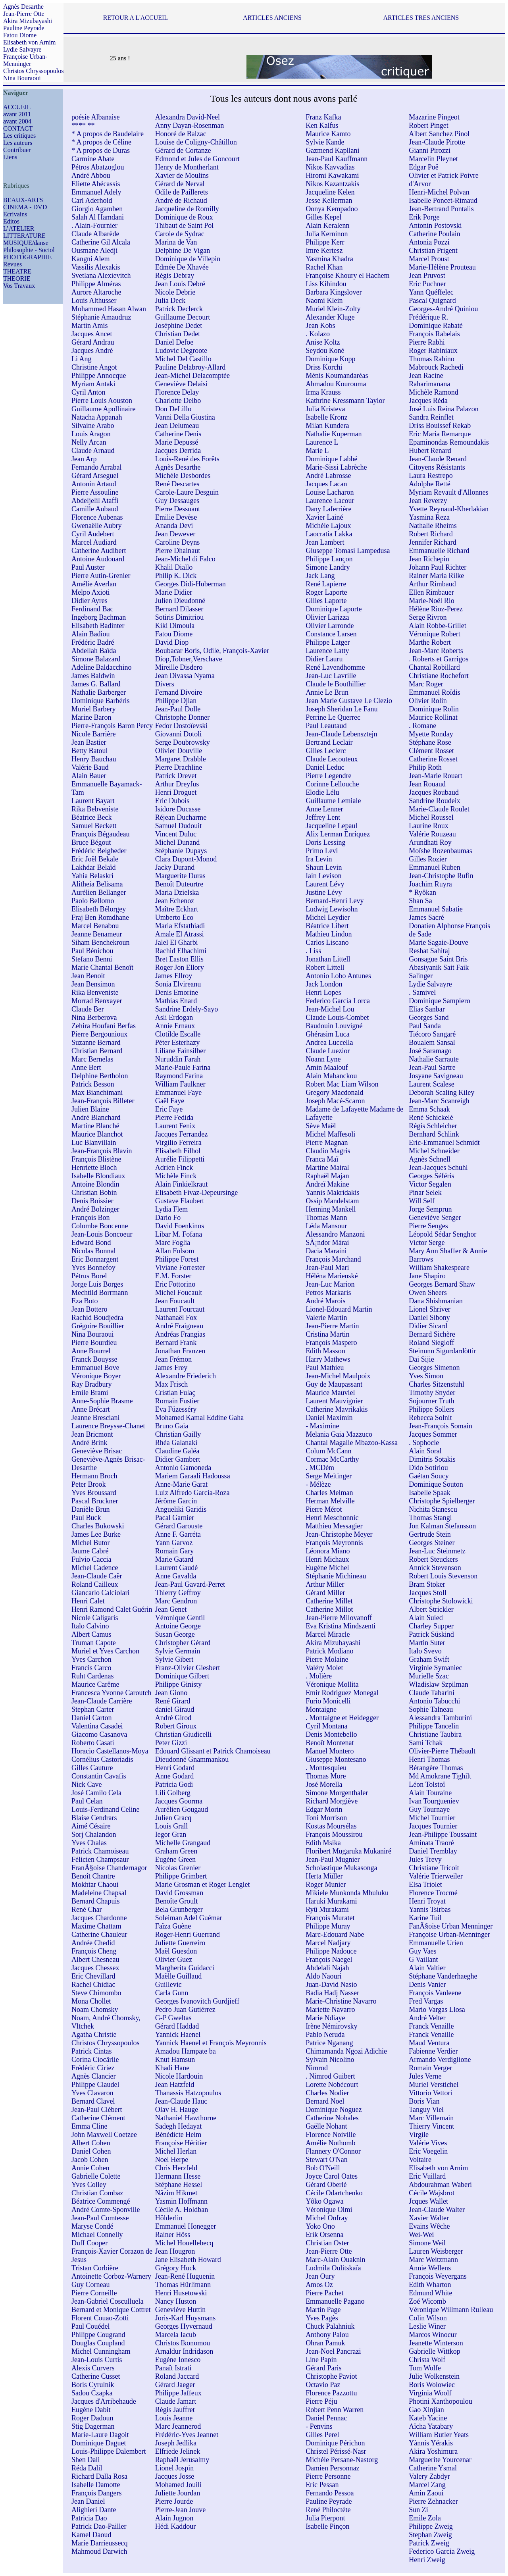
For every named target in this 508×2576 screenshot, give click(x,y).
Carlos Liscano (327, 942)
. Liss (313, 951)
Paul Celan (87, 1801)
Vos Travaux (19, 285)
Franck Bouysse (94, 1359)
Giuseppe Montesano (336, 1759)
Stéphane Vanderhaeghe (443, 1976)
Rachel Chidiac (93, 1984)
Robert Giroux (175, 1726)
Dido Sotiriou (428, 1468)
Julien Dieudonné (180, 601)
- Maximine (322, 1426)
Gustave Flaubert (179, 1201)
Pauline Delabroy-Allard (190, 367)
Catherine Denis (178, 434)
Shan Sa (420, 901)
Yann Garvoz (174, 1543)
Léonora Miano (328, 1551)
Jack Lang (320, 576)
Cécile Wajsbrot (431, 2193)
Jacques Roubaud (433, 792)
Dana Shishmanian (435, 1301)
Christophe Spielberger (442, 1501)
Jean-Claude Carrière (101, 1701)
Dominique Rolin (434, 709)
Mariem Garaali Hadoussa (192, 1476)
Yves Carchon (91, 1659)
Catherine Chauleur (99, 1934)
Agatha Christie (93, 2034)
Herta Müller (324, 1876)
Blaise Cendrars (94, 1818)
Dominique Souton (436, 1484)
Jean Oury (320, 2276)
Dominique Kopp (331, 359)
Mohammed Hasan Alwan (108, 309)
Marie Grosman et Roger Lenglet (202, 1884)
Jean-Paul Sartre (432, 1067)
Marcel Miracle (328, 1634)
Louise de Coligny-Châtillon (196, 142)
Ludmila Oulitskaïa (333, 2268)
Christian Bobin (94, 1192)
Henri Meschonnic (332, 1518)
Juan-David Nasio (331, 1984)
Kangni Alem (90, 259)
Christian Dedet (177, 334)
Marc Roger (426, 684)
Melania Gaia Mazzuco (339, 1434)
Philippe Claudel (95, 2085)
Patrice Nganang (329, 2043)
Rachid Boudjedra (97, 1318)
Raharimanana (429, 384)
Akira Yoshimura (433, 2451)
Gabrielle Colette (95, 2176)
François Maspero (331, 1343)
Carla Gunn (171, 1993)
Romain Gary (174, 1551)
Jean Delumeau (177, 426)
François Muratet (330, 1918)
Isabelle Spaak (429, 1493)
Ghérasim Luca (327, 1034)
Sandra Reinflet (431, 417)
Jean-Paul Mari (327, 1268)
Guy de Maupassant (334, 1384)
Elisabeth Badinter (97, 626)
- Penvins (319, 2426)
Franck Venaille (431, 2026)
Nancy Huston (175, 2301)
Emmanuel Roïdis (434, 692)
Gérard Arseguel (94, 476)
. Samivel (422, 992)
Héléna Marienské (332, 1276)
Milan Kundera (327, 426)
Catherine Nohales (332, 2118)
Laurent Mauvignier (334, 1401)
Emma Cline (89, 2126)
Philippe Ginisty (178, 1684)
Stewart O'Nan (327, 2160)
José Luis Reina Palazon (443, 409)
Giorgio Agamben (97, 209)
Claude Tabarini (431, 1693)
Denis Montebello (331, 1734)
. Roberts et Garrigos (438, 659)
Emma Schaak (429, 1109)
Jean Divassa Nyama (185, 676)
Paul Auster (88, 567)
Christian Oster (327, 2243)
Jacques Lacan (326, 484)
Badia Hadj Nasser (332, 1993)
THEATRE (17, 271)
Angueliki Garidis (180, 1509)
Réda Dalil (86, 2468)
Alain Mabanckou (331, 1076)
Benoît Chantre (93, 1876)
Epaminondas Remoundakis (449, 442)
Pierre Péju (321, 2401)
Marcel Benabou (95, 926)
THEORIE (16, 278)
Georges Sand (428, 1017)
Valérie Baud (89, 767)
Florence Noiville (331, 2135)
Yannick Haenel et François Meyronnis (211, 2043)
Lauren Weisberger (436, 2251)
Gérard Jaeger (175, 2385)
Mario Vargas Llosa (437, 2009)
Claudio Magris (328, 1151)
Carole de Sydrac (179, 234)
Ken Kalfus (322, 125)
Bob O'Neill (323, 2168)
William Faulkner (180, 1084)
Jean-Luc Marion (330, 1284)
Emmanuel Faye (178, 1092)
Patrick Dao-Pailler (98, 2526)
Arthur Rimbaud (432, 584)
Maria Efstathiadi (180, 926)
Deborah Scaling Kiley (441, 1092)
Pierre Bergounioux (99, 1034)
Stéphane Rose (430, 742)
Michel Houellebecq (184, 2243)
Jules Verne (425, 2076)
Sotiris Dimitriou (179, 617)
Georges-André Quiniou (443, 309)
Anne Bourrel (90, 1351)
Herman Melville (330, 1501)
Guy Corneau (90, 2285)
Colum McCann (329, 1451)
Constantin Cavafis (98, 1776)
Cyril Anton (88, 392)
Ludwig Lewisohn (332, 909)
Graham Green (176, 1851)
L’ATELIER (19, 228)
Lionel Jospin (174, 2468)
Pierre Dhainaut (177, 551)
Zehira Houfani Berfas (103, 1026)
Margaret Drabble (180, 759)
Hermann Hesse (177, 2176)
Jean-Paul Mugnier (333, 1859)
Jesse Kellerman (329, 200)
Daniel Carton (91, 1718)
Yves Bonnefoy (93, 1268)
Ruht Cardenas (92, 1676)
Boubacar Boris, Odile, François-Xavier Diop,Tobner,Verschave (212, 655)
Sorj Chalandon (93, 1834)
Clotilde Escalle (177, 1034)
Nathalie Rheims (432, 526)
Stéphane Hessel (178, 2185)
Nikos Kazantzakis (332, 184)
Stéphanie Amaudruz (101, 317)
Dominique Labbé (331, 459)
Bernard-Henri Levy (335, 901)
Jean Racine (426, 376)
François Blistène (96, 1159)
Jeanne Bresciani (95, 1418)
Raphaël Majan (327, 1176)
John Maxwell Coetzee (104, 2135)
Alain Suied (426, 1618)
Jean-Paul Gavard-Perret (190, 1584)
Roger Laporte (326, 592)
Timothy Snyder (432, 1393)
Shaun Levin (324, 867)
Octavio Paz (323, 2385)
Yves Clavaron (92, 2093)
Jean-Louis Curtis (96, 2360)
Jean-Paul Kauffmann (337, 159)
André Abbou (90, 175)
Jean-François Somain (440, 1426)
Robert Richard (430, 534)
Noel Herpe (171, 2160)
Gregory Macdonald (334, 1092)
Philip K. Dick (176, 576)
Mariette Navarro (330, 2009)
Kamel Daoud (91, 2535)
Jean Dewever (175, 534)
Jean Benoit (88, 976)
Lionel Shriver (429, 1309)
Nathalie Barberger (98, 692)
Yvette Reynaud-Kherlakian (449, 509)
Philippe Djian (176, 701)
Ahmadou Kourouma (336, 384)
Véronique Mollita (332, 1684)
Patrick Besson (92, 1084)
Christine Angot (94, 367)
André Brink (89, 1443)
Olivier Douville (178, 751)
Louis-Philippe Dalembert (108, 2451)
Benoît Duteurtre (179, 884)
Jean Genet (171, 1609)
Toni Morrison (326, 1818)
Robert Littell (325, 967)
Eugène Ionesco (177, 2360)
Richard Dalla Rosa (99, 2476)
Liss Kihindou (326, 284)
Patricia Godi (174, 1784)
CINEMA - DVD (25, 207)
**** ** (83, 125)
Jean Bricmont (92, 1434)
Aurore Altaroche (96, 292)
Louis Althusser (94, 300)
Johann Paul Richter (437, 567)
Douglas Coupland (98, 2343)
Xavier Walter (429, 2218)
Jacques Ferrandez (181, 1134)
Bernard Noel (325, 2101)
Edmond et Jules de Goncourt (197, 159)
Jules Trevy (425, 1859)
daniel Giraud (174, 1709)
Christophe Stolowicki (441, 1601)
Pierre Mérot (324, 1509)
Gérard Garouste (178, 1526)
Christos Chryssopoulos (33, 70)
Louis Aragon (91, 434)
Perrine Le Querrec (333, 717)
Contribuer (17, 149)
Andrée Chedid (93, 1943)
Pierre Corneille (94, 2293)
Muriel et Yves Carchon (105, 1651)
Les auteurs (17, 142)
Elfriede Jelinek (177, 2451)
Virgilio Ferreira (178, 1142)
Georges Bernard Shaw (442, 1284)
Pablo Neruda (325, 2034)
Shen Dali (85, 2460)
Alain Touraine (430, 1793)
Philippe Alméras (96, 284)
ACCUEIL (17, 107)
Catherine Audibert (98, 551)
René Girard (172, 1701)
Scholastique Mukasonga (341, 1868)
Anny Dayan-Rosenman (189, 125)
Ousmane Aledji (94, 250)
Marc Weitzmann (433, 2260)
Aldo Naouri (323, 1976)
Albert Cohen (90, 2143)
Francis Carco (91, 1668)
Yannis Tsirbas (429, 1909)
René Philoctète (328, 2510)
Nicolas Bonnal (93, 1251)
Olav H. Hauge (176, 2110)
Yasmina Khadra (329, 259)
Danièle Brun (90, 1509)
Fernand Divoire (178, 692)
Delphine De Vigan (182, 250)
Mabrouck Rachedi (436, 367)
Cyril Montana (327, 1726)
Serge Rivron (427, 617)
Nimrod (317, 2068)
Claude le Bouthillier (336, 684)
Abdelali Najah (327, 1968)
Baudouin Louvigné (334, 1026)
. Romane (422, 726)
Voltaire (420, 2160)
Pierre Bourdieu (94, 1343)
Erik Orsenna (324, 2235)
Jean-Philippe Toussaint (443, 1834)
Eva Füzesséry (175, 1409)
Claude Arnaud (92, 451)
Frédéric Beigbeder (98, 851)
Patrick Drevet (175, 776)
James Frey (171, 1368)
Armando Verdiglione (440, 2059)
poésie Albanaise (95, 117)
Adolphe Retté (429, 484)
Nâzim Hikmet (176, 2193)
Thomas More (326, 1776)
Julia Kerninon (327, 234)
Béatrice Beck (91, 817)
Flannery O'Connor (333, 2151)
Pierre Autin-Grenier (100, 576)
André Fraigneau (179, 1326)
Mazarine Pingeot (434, 117)
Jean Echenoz (174, 901)
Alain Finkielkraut (181, 1184)
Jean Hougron (175, 2251)
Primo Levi (322, 851)
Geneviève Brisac (96, 1451)
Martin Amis (89, 325)
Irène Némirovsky (331, 2026)
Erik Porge (424, 217)
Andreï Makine (327, 1184)
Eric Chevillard (93, 1976)
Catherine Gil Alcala (100, 242)
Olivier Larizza (327, 617)
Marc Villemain (431, 2118)
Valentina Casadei (97, 1726)
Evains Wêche (429, 2226)
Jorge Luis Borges (97, 1284)
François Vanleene (435, 1993)
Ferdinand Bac (92, 609)
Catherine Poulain (434, 234)
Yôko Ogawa (324, 2201)
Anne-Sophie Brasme (102, 1401)
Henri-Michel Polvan (439, 192)
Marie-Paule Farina (182, 1067)
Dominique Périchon (335, 2443)
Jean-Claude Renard (437, 459)
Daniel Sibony (429, 1318)
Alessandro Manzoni (335, 1234)
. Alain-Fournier (94, 225)
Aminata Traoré (431, 1843)
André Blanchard (95, 1117)
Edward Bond (91, 1243)
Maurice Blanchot (97, 1134)
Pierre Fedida (174, 1117)
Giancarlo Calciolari (100, 1593)
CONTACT (18, 128)
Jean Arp (83, 459)
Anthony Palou (327, 2335)
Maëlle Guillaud (178, 1976)
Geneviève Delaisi (181, 384)
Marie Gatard (174, 1559)
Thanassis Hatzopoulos (188, 2093)
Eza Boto (84, 1301)
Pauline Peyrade (23, 28)
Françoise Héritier (181, 2143)
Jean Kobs (320, 325)
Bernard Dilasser (179, 609)
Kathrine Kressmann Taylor (345, 401)
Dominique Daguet (98, 2443)
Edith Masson (325, 1351)
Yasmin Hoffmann (181, 2201)
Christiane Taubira (435, 1734)
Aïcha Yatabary (431, 2426)
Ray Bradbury (91, 1384)
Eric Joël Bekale (94, 859)
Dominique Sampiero (439, 1001)
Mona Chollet (91, 2001)
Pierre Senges (428, 1226)
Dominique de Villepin (188, 259)
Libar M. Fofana (178, 1234)
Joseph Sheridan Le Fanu (341, 709)
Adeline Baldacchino (101, 667)
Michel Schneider (434, 1151)
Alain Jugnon (174, 2518)
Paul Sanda (425, 1026)
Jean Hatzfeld (174, 2085)
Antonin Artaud (93, 484)
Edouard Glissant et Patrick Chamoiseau (213, 1751)
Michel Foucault (178, 1293)
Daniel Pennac (326, 2418)
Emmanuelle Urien (436, 1943)
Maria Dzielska (177, 892)
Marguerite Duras (180, 876)
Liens (10, 157)
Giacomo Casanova (99, 1734)
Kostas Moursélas (331, 1826)
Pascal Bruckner (94, 1501)
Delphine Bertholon (99, 1076)
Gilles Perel (322, 2435)
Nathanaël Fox (176, 1318)
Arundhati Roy (430, 842)
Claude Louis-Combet (337, 1017)
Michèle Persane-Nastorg (342, 2460)
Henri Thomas (429, 1759)
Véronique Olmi (329, 2210)
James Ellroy (173, 976)
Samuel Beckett (93, 826)
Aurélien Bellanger (98, 892)
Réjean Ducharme (180, 817)
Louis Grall (171, 1826)
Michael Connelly (97, 2235)
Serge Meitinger (329, 1476)
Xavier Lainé (324, 517)
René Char (86, 1909)
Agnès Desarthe (23, 6)
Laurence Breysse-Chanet (108, 1426)
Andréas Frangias (180, 1334)
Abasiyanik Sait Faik (439, 967)
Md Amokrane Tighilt (440, 1776)
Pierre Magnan (327, 1142)
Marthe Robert (429, 642)
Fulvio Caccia (91, 1559)
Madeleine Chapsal (98, 1893)
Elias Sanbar (426, 1009)
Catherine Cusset (95, 2376)
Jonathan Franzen (180, 1351)
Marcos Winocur (432, 2335)
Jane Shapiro (427, 1276)
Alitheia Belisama (97, 884)
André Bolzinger (95, 1209)
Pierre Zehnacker (433, 2501)
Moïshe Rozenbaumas (440, 851)
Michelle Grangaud (182, 1843)
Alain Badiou (90, 634)
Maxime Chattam (96, 1926)
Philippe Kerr (325, 242)
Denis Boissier (92, 1201)
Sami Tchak (426, 1743)
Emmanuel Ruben (434, 867)
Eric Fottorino (175, 1284)
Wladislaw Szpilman (438, 1684)
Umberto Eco (174, 917)
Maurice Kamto (328, 134)
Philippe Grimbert (181, 1876)
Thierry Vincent (431, 2126)
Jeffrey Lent (323, 817)
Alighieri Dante (93, 2510)
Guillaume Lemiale (333, 801)
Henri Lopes (323, 992)
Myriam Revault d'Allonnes (448, 492)
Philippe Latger (328, 642)
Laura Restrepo (430, 476)
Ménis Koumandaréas (337, 376)
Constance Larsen (331, 634)
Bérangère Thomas (436, 1768)
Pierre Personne (328, 2476)
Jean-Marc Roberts (436, 651)
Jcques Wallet (428, 2201)
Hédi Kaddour (175, 2526)
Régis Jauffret (175, 2410)
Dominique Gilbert (182, 1676)
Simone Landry (328, 567)
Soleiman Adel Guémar (188, 1918)
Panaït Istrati (173, 2368)
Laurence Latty (327, 651)
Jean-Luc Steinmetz (437, 1551)
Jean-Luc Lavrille (331, 676)
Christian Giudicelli (183, 1734)
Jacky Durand (174, 867)
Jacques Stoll (427, 1593)
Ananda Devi (174, 526)
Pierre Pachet (324, 2293)
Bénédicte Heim (178, 2135)
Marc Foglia (172, 1243)
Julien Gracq (173, 1818)
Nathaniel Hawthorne (185, 2118)
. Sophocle (424, 1443)
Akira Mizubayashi (27, 20)
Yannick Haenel (178, 2034)
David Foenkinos (179, 1226)
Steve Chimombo (96, 1993)
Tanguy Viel (426, 2110)
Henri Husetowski (181, 2293)
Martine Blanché (95, 1126)
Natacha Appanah (96, 417)
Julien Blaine (90, 1109)
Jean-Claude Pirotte (437, 142)
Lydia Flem (171, 1209)
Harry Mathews (328, 1359)
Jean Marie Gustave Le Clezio (349, 701)
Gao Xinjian (426, 2410)
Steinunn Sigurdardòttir (442, 1351)
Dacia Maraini (326, 1251)
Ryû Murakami (327, 1909)
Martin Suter (427, 1643)
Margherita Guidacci (184, 1968)
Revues (12, 264)
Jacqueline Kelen (330, 192)
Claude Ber (87, 1009)
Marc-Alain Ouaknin (335, 2260)
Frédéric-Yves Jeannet (187, 2435)
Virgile (419, 2135)
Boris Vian (424, 2101)
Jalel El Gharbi (176, 942)
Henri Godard (174, 1768)
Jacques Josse (174, 2476)
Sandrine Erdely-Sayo (186, 1009)
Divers (164, 684)
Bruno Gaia (171, 1426)
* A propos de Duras (100, 150)
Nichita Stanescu (433, 1509)
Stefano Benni (91, 959)
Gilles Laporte (326, 601)
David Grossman (179, 1893)
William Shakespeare (439, 1268)
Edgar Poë (423, 167)
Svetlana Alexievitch (101, 275)
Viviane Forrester (180, 1268)
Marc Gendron (176, 1601)
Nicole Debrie (175, 292)
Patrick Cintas (91, 2051)
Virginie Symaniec (435, 1668)
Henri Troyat (427, 1901)
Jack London (324, 984)
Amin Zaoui (426, 2493)
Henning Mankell (331, 1209)
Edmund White (430, 2293)
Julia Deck (170, 300)
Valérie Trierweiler (435, 1876)
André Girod (173, 1718)
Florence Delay (177, 392)
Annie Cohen (90, 2168)
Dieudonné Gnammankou (192, 1759)
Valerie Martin (326, 1318)
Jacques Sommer (433, 1434)
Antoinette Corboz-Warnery (111, 2276)
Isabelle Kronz (326, 417)
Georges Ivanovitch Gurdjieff (197, 2001)
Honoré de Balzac (180, 134)
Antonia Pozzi (429, 242)
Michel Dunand (177, 842)
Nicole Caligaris (94, 1618)
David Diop (172, 642)
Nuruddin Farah (177, 1059)
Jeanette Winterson (436, 2343)
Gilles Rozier (427, 859)
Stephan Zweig (430, 2535)
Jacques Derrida (178, 451)
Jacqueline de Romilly (187, 209)
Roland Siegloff (431, 1343)
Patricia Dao (89, 2518)
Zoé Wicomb (427, 2301)
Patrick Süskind (431, 1634)
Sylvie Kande (325, 142)
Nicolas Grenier (177, 1868)
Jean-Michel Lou (330, 1009)
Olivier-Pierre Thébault (442, 1751)
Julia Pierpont (325, 2518)
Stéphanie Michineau (336, 1576)
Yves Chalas (89, 1843)
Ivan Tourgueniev (434, 1801)
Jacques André (92, 351)
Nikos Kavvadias (330, 167)
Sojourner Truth (431, 1401)
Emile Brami (89, 1393)
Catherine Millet (329, 1601)
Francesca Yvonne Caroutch (111, 1693)
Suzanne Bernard (95, 1042)
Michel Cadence (94, 1568)
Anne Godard (174, 1776)
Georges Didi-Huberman (190, 584)
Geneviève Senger (435, 1218)
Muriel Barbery (93, 709)
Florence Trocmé (433, 1893)
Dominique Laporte (334, 609)
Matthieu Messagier (334, 1526)
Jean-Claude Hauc (181, 2101)
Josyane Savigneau (436, 1076)
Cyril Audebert (92, 534)
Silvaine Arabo (92, 426)
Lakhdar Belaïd (93, 867)
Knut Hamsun (175, 2059)
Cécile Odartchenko (334, 2193)
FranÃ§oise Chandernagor (109, 1868)
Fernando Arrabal (96, 467)
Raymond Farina (179, 1076)
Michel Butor (90, 1543)
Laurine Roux (428, 826)
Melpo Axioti (90, 592)
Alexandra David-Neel (187, 117)
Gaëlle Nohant (326, 2126)
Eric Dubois (172, 801)
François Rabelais (434, 334)
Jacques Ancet (91, 334)
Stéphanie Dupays (181, 851)
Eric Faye (169, 1109)
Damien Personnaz (332, 2468)
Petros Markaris (328, 1293)
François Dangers (96, 2493)
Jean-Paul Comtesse (100, 2218)
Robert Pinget (428, 125)
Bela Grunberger (179, 1909)
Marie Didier (173, 592)
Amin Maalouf (327, 1067)
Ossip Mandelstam (332, 1201)
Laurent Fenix (175, 1126)
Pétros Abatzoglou (97, 167)
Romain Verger (430, 2068)
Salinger (421, 976)
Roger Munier (326, 1884)
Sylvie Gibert (174, 1659)
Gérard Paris (323, 2368)
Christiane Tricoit (434, 1868)
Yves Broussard (93, 1493)
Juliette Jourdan (177, 2493)
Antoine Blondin (95, 1184)
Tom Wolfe (425, 2368)
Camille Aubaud (94, 509)
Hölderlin (169, 2218)
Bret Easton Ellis (179, 959)
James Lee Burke (96, 1534)
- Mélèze (318, 1484)
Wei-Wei (421, 2235)
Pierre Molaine (327, 1659)
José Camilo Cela (96, 1793)
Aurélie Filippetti (179, 1159)
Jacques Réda (428, 401)
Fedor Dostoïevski (181, 726)
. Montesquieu (326, 1768)
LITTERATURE (24, 235)
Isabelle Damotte (95, 2485)
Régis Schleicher (433, 1126)
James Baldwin (93, 676)
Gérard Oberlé (326, 2185)
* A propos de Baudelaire (107, 134)
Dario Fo (168, 1218)
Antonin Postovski (435, 225)
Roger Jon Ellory (179, 967)
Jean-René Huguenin (185, 2276)
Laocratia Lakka (329, 534)
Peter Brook (88, 1484)
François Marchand (333, 1259)
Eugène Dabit (90, 2410)
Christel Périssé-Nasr (336, 2451)
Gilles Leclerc (326, 751)
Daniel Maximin (329, 1418)
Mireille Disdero (178, 667)
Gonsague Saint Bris (438, 959)
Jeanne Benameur (96, 934)
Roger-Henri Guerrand (187, 1934)
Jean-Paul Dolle (177, 709)
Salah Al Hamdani (97, 217)
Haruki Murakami (331, 1901)
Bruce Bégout (91, 842)
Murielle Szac (428, 1676)
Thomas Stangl (430, 1518)
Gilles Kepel (323, 217)
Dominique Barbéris (100, 701)
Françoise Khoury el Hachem (347, 275)
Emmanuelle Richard (439, 551)
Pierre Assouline (95, 492)
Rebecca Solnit (430, 1418)
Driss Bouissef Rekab (440, 426)
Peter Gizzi (171, 1743)
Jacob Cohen (89, 2160)
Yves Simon (426, 1376)
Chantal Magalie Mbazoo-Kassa (352, 1443)
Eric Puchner (427, 284)
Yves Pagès (322, 2318)
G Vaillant (423, 1959)
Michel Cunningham (100, 2351)
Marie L (317, 451)
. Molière (319, 1676)
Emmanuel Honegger (185, 2226)
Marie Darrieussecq (99, 2543)
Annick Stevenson (435, 1568)
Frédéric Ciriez (92, 2068)
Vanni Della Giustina (185, 417)
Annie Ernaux (175, 1026)
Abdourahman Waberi (440, 2185)
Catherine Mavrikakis (337, 1409)
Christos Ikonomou (182, 2343)
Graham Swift (429, 1659)
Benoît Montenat (330, 1743)
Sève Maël (321, 1126)
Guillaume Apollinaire (103, 409)
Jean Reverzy (428, 501)
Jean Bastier (88, 742)
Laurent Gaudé (176, 1568)
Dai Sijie (421, 1359)
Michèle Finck (175, 1176)
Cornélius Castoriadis (102, 1759)
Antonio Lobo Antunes (338, 976)
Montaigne (321, 1709)
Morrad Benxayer (96, 1001)
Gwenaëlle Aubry (96, 526)
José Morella (324, 1784)
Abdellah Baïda (93, 651)
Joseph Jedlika (175, 2443)
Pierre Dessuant (177, 509)
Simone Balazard (95, 659)
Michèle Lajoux (328, 526)
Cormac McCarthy (332, 1459)
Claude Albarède (95, 234)
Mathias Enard (176, 1001)
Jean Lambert (325, 542)
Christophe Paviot (331, 2376)
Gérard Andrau (92, 342)
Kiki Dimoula (175, 626)
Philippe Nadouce (331, 1951)
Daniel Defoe (174, 342)
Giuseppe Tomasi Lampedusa (348, 551)
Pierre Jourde (174, 2501)
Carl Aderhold (91, 200)
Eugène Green (175, 1859)
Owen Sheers (427, 1293)
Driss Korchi (324, 367)
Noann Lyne (323, 1059)
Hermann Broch (94, 1476)
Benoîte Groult (176, 1901)
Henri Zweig (427, 2560)
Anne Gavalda (175, 1576)
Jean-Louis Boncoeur (101, 1234)
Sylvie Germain (177, 1651)
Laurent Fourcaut (179, 1309)
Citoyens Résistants (437, 467)
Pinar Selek (425, 1192)
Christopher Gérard (182, 1643)
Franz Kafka (323, 117)
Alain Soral (425, 1451)
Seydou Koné (325, 351)
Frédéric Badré (92, 642)
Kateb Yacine (428, 2418)
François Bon (90, 1218)
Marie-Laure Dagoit (100, 2435)
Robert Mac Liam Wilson (342, 1084)
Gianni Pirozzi (429, 150)
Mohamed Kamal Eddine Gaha (199, 1418)
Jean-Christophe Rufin (441, 876)
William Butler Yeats (439, 2435)
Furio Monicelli (328, 1701)
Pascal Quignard (432, 300)
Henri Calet (87, 1601)
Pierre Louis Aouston (101, 401)
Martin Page (323, 2310)
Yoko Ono (320, 2226)
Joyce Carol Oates (332, 2176)
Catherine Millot (329, 1609)
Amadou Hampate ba (185, 2051)
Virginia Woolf (430, 2393)
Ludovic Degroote (181, 351)
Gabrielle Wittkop (434, 2351)
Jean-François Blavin (101, 1151)
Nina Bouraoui (22, 78)
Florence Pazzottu (331, 2393)
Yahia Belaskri (92, 876)
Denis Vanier (427, 1984)
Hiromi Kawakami (332, 175)
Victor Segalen (430, 1184)
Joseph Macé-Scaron (335, 1101)
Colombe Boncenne (99, 1226)
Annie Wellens (430, 2268)
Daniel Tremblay (433, 1851)
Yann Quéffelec (431, 292)
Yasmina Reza (429, 517)
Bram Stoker (427, 1584)
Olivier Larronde (330, 626)
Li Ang (81, 359)
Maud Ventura (429, 2043)
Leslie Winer (427, 2326)
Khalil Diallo (173, 567)
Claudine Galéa (177, 1451)
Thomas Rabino (431, 359)
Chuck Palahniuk (330, 2326)
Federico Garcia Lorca (338, 1001)
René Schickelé (431, 1117)
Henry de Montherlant (187, 167)
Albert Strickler (431, 1609)
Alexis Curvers (92, 2368)
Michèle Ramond (433, 392)
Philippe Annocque (98, 376)
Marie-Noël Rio (431, 601)
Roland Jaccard (177, 2376)
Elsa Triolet (425, 1884)
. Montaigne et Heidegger (342, 1718)
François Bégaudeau (100, 834)
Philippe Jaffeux (178, 2393)
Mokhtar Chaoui (95, 1884)
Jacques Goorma (178, 1801)
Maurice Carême (95, 1684)
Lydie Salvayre (22, 49)
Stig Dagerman (92, 2426)
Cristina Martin (328, 1334)
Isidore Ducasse (177, 809)
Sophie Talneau (431, 1709)
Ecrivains (15, 214)
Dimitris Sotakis (432, 1459)
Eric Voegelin (428, 2151)
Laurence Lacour (330, 501)
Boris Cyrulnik (92, 2385)
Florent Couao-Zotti (100, 2318)
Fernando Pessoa (330, 2493)
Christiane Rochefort (438, 676)
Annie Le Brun (327, 692)
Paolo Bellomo (92, 901)
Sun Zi (418, 2510)
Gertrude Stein (429, 1534)
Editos (11, 221)
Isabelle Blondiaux (98, 1176)
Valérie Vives (428, 2143)
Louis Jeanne (173, 2418)
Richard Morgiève (332, 1801)
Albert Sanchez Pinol (439, 134)
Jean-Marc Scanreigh (439, 1101)
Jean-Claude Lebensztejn (341, 734)
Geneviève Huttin (180, 2310)
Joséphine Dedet (178, 325)
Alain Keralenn (327, 225)
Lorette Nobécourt (332, 2085)
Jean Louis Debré (180, 284)
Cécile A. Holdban (181, 2210)
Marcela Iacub (175, 2335)
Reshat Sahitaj (429, 951)
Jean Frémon (173, 1359)
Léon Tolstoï (427, 1784)
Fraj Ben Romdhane (100, 917)
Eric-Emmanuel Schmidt (444, 1142)
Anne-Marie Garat (181, 1484)
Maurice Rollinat (433, 717)
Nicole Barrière (93, 734)
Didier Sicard (428, 1326)
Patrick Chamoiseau (100, 1851)
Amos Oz (319, 2285)
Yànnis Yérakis (431, 2443)
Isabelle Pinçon (327, 2526)
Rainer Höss (172, 2235)
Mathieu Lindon (329, 934)
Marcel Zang (427, 2485)
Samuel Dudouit (178, 826)
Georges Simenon (434, 1368)
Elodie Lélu (322, 792)
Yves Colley (88, 2185)
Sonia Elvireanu (178, 984)
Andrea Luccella (329, 1042)
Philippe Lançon (329, 559)
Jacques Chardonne (99, 1918)
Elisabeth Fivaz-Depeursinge (196, 1192)
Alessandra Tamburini (440, 1718)
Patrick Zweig (429, 2543)
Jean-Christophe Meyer (339, 1534)
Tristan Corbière (94, 2268)
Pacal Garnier (174, 1518)
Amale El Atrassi (179, 934)
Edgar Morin (324, 1809)
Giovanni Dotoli (178, 734)
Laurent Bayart (92, 801)
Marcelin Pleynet (433, 159)
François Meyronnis (334, 1543)
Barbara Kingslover (334, 292)
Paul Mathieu (325, 1368)
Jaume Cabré (89, 1551)
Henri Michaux (327, 1559)
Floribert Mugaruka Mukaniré (348, 1851)
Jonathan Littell (328, 959)
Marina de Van (176, 242)
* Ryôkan (422, 892)
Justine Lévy (324, 892)
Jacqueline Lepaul (331, 826)
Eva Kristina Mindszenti (340, 1626)
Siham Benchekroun (100, 942)
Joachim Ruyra (430, 884)
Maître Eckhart (176, 909)
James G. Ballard (95, 684)
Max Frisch (171, 1384)
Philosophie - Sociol (29, 250)
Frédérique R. (428, 317)
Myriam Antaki (93, 384)
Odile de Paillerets (181, 192)
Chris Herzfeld (176, 2168)
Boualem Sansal (432, 1042)
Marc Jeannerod (178, 2426)
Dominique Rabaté (435, 325)
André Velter (427, 2018)
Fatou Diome (20, 35)
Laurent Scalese (431, 1084)
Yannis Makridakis (333, 1192)
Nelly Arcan (88, 442)
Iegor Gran (170, 1834)
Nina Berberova (94, 1017)
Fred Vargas (426, 2001)
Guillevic (168, 1984)
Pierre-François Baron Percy (112, 726)
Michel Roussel (431, 817)
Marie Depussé (176, 442)
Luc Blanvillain (93, 1142)
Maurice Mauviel (330, 1393)
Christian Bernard (96, 1051)
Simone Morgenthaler (337, 1793)
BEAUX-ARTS (23, 200)
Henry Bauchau (93, 759)
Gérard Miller (325, 1593)
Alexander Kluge (330, 317)
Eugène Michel (327, 1568)
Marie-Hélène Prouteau (442, 267)
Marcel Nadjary (328, 1943)
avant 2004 (17, 121)
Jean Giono (171, 1693)
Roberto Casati (92, 1743)
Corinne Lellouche (332, 784)
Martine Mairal (327, 1167)
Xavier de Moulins (182, 175)
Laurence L (322, 442)
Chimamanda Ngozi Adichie (346, 2051)
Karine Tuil (425, 1918)
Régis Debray (174, 275)
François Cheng (93, 1951)
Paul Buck (86, 1518)
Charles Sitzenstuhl (436, 1384)
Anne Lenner (324, 809)
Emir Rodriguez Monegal (342, 1693)
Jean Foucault (174, 1301)
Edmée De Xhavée (182, 267)
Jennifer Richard (432, 542)
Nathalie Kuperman (334, 434)
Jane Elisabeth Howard (188, 2260)
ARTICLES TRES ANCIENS (421, 17)
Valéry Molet (324, 1668)
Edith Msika (323, 1843)
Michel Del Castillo (183, 359)
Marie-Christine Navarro (341, 2001)
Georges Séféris (431, 1176)
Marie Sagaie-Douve (438, 942)
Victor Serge (426, 1243)
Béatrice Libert (327, 926)
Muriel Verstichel (433, 2085)
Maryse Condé (92, 2226)
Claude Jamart (175, 2401)
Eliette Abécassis (95, 184)
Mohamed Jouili (178, 2485)
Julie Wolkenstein (434, 2376)
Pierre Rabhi (426, 342)
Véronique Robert (434, 634)
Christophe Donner (182, 717)
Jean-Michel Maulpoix (338, 1376)
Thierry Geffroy (178, 1593)
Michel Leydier (328, 917)
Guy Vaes (422, 1951)
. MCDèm (320, 1468)
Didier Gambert (177, 1459)
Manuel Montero (330, 1751)
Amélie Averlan (93, 584)
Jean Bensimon (93, 984)
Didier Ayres (89, 601)
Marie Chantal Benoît (102, 967)
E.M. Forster (173, 1276)
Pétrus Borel (89, 1276)
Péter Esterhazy (177, 1042)
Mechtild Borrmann (99, 1293)
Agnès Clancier (93, 2076)
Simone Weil (427, 2243)
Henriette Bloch (94, 1167)
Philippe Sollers (431, 1409)
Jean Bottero (89, 1309)
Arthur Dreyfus (177, 784)
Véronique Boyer (96, 1376)
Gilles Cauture (92, 1768)
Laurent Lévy (325, 884)
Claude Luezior (328, 1051)
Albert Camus (91, 1634)
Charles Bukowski (97, 1526)
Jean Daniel (88, 2501)
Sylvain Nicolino (330, 2059)
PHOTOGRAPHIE (27, 257)
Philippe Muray (328, 1926)
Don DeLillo (173, 409)
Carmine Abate (92, 159)
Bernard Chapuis (95, 1901)
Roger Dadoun (92, 2418)
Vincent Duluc (175, 834)
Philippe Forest (177, 1259)
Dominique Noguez (334, 2110)
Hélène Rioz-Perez (435, 609)
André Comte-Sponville (105, 2210)
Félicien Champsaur (100, 1859)
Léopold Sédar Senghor (442, 1234)
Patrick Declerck (179, 309)
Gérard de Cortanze (183, 150)
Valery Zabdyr (429, 2476)
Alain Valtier (427, 1968)
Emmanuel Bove (95, 1368)
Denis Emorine (176, 992)
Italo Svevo (425, 1651)
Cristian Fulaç (175, 1393)
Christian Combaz (97, 2193)
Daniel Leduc (325, 767)
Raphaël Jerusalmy (182, 2460)
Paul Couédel (90, 2326)
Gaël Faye (169, 1101)
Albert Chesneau (95, 1959)
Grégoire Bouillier (97, 1326)
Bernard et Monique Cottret (110, 2310)
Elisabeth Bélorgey (98, 909)
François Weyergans (437, 2276)
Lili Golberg (172, 1793)
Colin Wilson (427, 2318)
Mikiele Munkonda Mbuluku (347, 1893)
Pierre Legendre (328, 776)
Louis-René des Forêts (187, 459)
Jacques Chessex (95, 1968)
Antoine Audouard (97, 559)
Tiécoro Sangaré (432, 1034)
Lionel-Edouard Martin (339, 1309)
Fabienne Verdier (433, 2051)
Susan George (175, 1634)
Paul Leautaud (326, 726)
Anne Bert (86, 1067)
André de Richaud (181, 200)
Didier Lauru (324, 659)
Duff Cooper (89, 2243)
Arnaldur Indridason (184, 2351)
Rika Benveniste (94, 992)
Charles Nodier (327, 2093)
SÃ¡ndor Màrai (327, 1243)
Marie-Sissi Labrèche (336, 467)
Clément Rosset (431, 751)
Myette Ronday (431, 734)
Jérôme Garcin (176, 1501)
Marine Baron (91, 717)
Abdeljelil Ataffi (94, 501)
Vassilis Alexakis (95, 267)
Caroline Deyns (177, 542)
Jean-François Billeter (102, 1101)
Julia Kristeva (325, 409)
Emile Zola (425, 2518)
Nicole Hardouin (179, 2076)
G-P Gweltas (173, 2018)
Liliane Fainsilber (180, 1051)
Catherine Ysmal (433, 2468)
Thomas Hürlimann (183, 2285)
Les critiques (19, 135)
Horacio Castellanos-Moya (109, 1751)
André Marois (325, 1301)
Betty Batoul (89, 751)
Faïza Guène (173, 1926)
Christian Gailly (178, 1434)
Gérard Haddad (177, 2026)
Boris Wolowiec (432, 2385)
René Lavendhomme (335, 667)
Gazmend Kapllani (332, 150)
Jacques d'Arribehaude (103, 2401)
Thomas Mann (326, 1218)
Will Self (422, 1201)
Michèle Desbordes (182, 476)
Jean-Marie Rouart (435, 776)
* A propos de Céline (101, 142)
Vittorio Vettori (430, 2093)
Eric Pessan (322, 2485)
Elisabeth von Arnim (29, 42)
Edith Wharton (430, 2285)
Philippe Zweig (431, 2526)
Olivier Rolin (428, 701)
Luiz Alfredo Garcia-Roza (192, 1493)
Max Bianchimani (97, 1092)
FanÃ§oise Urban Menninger (451, 1926)
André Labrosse (328, 476)
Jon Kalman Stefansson (442, 1526)
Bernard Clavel (93, 2101)
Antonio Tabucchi (434, 1701)
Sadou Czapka (91, 2393)
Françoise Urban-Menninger (25, 60)
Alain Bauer (88, 776)
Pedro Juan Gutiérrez (185, 2009)
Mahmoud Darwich (99, 2551)
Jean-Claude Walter (437, 2210)
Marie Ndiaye (325, 2018)
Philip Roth (425, 767)
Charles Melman (329, 1493)
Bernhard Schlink (434, 1134)
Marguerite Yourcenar (440, 2460)
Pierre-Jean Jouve (180, 2510)
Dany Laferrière (328, 509)
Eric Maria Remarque (440, 434)
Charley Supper (431, 1626)
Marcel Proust (429, 259)
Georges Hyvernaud (183, 2326)
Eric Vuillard (427, 2176)
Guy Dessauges (177, 501)
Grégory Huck (175, 2268)
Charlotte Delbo (178, 401)
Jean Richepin (429, 559)
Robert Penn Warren (335, 2410)
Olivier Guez (173, 1959)
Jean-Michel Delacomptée (192, 376)
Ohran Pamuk (325, 2343)
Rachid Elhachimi (180, 951)
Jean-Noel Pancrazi (333, 2351)
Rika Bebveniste (94, 809)
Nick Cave (86, 1784)
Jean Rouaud (427, 784)
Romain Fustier (177, 1401)
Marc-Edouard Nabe (335, 1934)
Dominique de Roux (184, 217)
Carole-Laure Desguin (187, 492)
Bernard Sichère (432, 1334)
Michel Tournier (432, 1818)
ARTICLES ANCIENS (272, 17)
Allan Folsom (174, 1251)
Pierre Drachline (178, 767)
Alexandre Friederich (185, 1376)
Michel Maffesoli (330, 1134)
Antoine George (178, 1626)
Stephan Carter (92, 1709)
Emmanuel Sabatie (435, 909)
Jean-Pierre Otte (23, 13)
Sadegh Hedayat (178, 2126)
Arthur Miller (325, 1584)
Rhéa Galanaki (176, 1443)
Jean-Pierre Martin (332, 1326)
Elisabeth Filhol (178, 1151)
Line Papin (321, 2360)
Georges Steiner (431, 1543)
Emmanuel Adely (96, 192)
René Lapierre (326, 584)
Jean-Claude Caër (96, 1576)
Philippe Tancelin (434, 1726)
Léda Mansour (326, 1226)
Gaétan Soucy (428, 1476)
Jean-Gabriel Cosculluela (107, 2301)
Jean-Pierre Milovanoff (339, 1618)
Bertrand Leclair (329, 742)
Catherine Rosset (433, 759)
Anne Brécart (90, 1409)
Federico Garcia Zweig (442, 2551)
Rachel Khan (324, 267)
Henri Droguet (175, 792)
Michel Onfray (327, 2218)
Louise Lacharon (330, 492)
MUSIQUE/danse (25, 242)
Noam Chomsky (94, 2009)
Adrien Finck (174, 1167)
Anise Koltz (323, 342)
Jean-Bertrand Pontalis (441, 209)
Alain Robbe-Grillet (437, 626)
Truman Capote (93, 1643)
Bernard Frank (175, 1343)
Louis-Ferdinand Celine (105, 1809)
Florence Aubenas (97, 517)
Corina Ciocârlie (95, 2059)
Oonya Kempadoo (332, 209)
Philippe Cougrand (98, 2335)
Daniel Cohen (91, 2151)
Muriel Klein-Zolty (333, 309)
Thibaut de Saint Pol (184, 225)
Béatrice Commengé (100, 2201)
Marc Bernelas (92, 1059)
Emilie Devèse (176, 517)
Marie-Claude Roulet (439, 809)
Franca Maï (322, 1159)
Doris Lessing (326, 842)
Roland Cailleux (94, 1584)
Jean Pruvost (427, 275)
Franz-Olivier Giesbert (187, 1668)
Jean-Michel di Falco (185, 559)
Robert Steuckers (433, 1559)
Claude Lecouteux (332, 759)
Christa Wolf (427, 2360)
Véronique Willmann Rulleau (451, 2310)
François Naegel (329, 1959)
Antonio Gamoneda (183, 1468)
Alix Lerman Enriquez (338, 834)
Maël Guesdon (176, 1951)
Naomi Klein (324, 300)
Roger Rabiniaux (433, 351)
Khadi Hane (172, 2068)
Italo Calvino (90, 1626)
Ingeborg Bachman (98, 617)
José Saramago (430, 1051)
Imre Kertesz (324, 250)
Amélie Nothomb (330, 2143)
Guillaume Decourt (182, 317)
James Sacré (426, 917)
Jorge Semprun (430, 1209)
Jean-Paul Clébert (96, 2110)
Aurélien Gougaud (181, 1809)
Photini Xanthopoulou (440, 2401)
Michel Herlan (175, 2151)
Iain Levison (323, 876)
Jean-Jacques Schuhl (438, 1167)
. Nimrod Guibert (330, 2076)
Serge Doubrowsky (182, 742)
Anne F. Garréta (178, 1534)
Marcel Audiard (93, 542)
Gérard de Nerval (180, 184)
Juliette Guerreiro (180, 1943)
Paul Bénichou (92, 951)
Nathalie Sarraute (433, 1059)
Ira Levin (319, 859)
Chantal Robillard (434, 667)
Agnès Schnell (429, 1159)
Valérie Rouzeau (432, 834)
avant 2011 (17, 114)
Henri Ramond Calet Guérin (111, 1609)
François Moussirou (334, 1834)
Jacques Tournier (433, 1826)
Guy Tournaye (429, 1809)
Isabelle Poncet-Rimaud (443, 200)
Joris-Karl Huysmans (185, 2318)
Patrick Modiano (329, 1651)
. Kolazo (318, 334)
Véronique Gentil (180, 1618)
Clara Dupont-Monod (186, 859)
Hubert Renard (430, 451)
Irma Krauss (323, 392)
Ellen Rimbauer (431, 592)
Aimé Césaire (90, 1826)
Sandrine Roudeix (434, 801)
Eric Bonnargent (94, 1259)
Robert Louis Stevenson (443, 1576)
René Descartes (177, 484)
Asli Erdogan (174, 1017)
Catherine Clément (98, 2118)
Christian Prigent (433, 250)
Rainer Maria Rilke (436, 576)
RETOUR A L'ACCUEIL (135, 17)
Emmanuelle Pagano (335, 2301)
